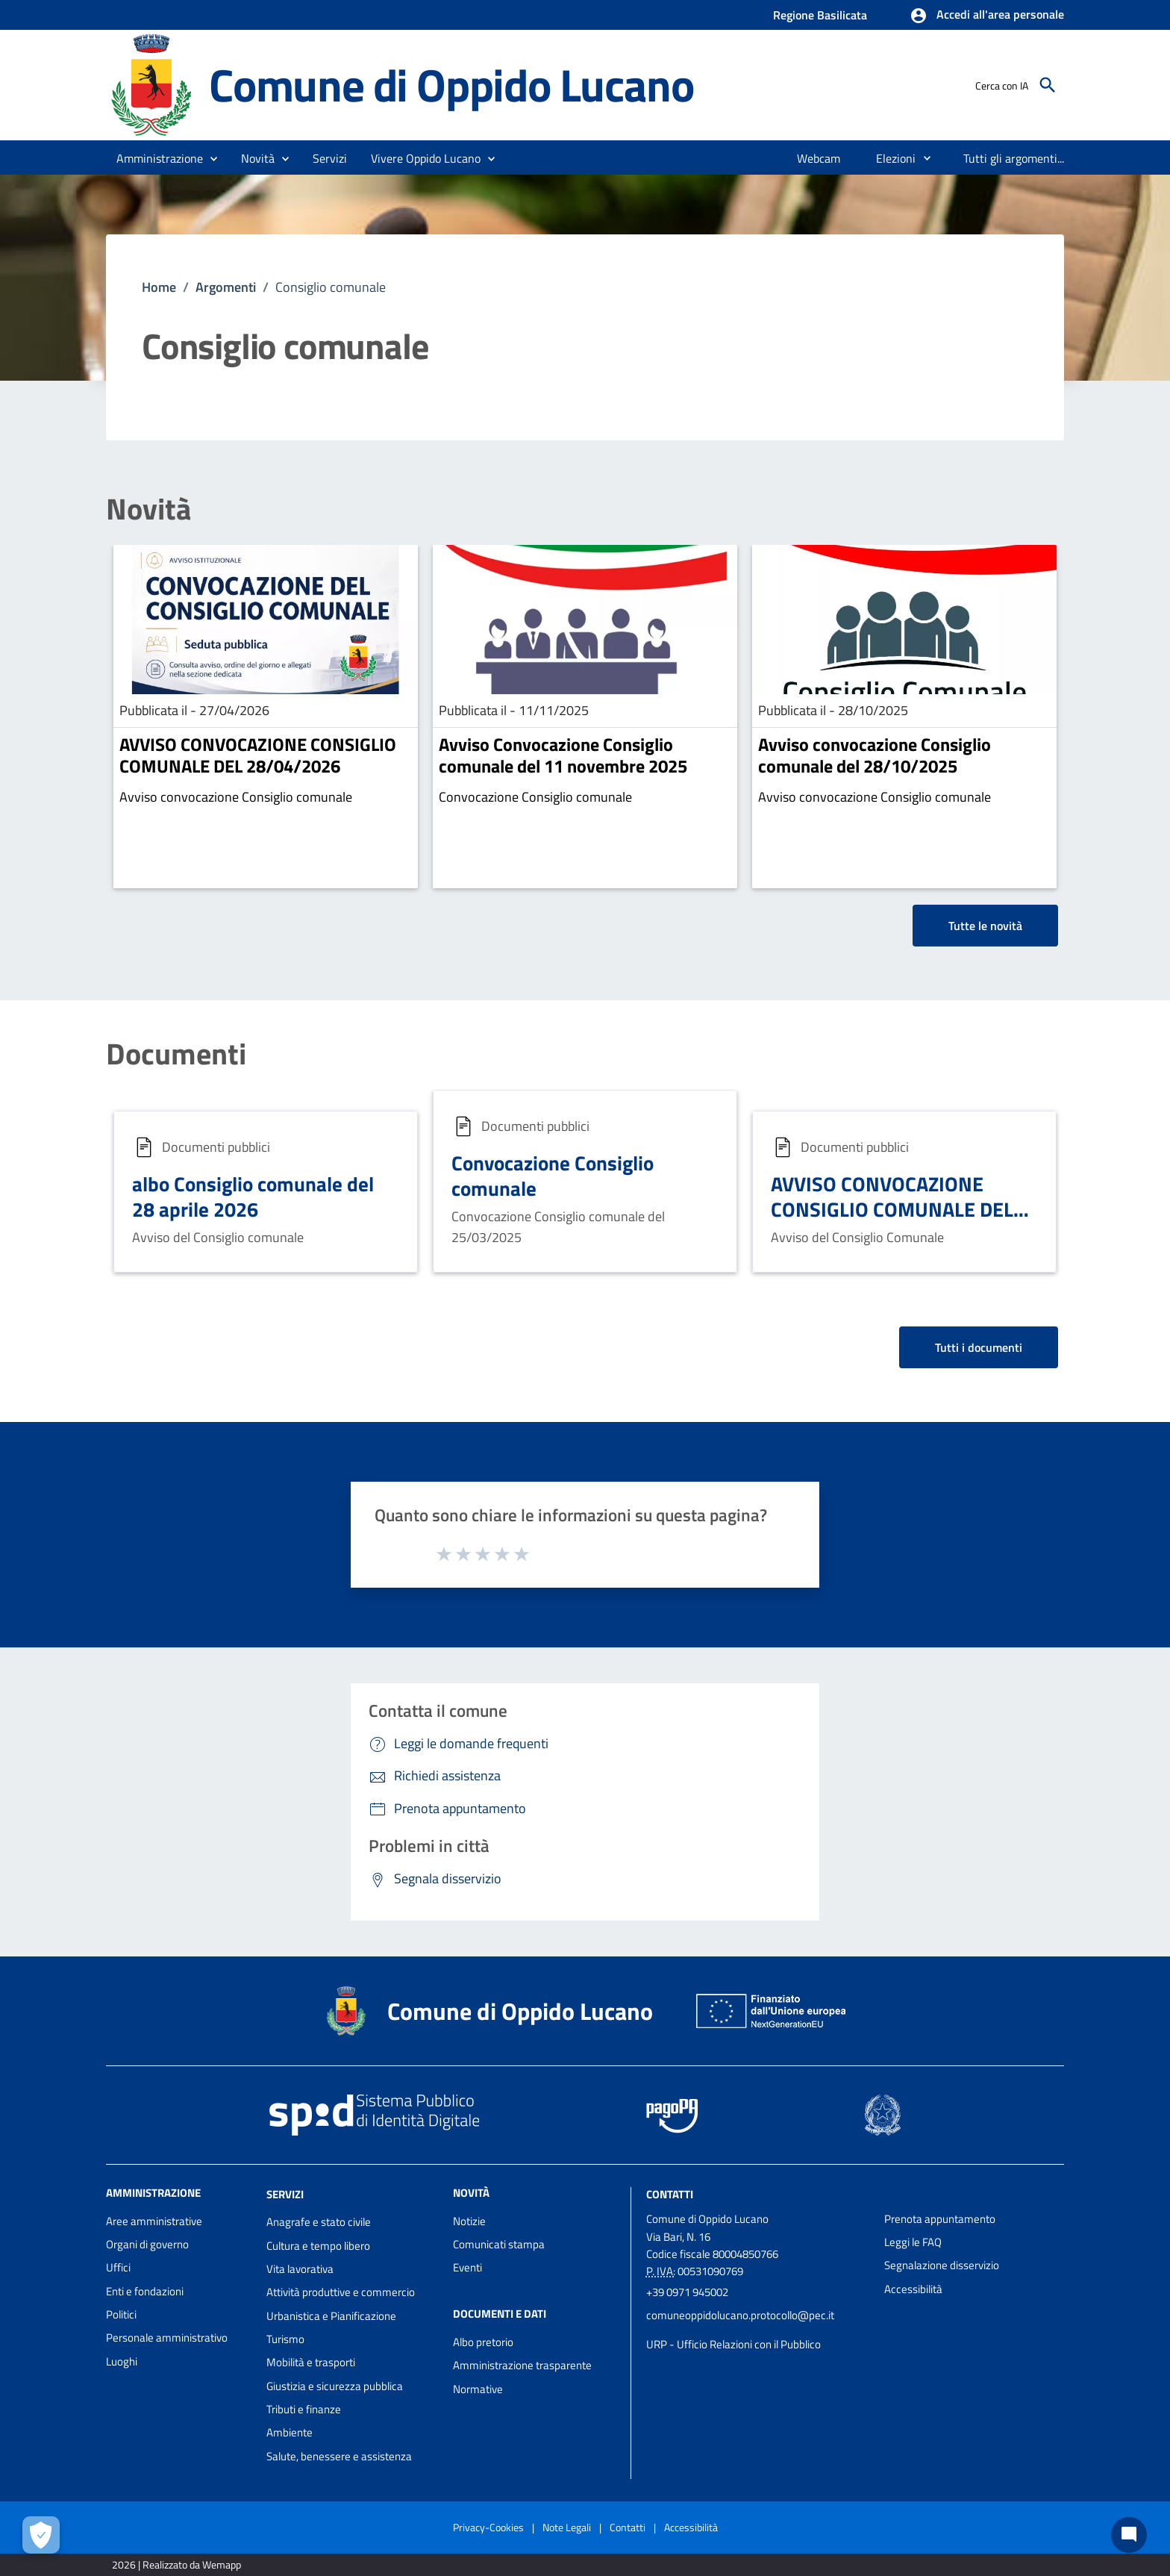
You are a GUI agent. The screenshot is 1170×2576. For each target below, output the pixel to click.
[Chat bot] (1129, 2535)
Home (159, 287)
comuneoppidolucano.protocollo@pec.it (740, 2315)
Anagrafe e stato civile (318, 2221)
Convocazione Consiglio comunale (552, 1175)
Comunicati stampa (499, 2244)
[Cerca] (1047, 85)
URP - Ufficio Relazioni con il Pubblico (733, 2344)
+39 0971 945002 (687, 2292)
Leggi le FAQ (913, 2242)
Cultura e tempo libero (318, 2245)
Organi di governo (147, 2244)
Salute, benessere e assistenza (339, 2456)
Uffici (118, 2267)
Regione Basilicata (820, 15)
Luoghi (121, 2361)
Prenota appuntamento (939, 2218)
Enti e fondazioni (145, 2291)
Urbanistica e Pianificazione (331, 2315)
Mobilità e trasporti (310, 2362)
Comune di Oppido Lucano (451, 84)
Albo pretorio (483, 2342)
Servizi (285, 2193)
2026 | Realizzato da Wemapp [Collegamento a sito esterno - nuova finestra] (176, 2564)
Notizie (469, 2221)
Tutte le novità (985, 926)
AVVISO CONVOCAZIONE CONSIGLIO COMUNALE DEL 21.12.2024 (892, 1209)
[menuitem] (819, 158)
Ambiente (289, 2432)
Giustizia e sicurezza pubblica (334, 2386)
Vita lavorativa (300, 2268)
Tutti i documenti (978, 1347)
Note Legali (566, 2527)
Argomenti (225, 287)
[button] (987, 16)
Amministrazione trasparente (522, 2365)
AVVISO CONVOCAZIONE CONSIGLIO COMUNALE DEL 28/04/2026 (257, 755)
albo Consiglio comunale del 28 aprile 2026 (253, 1196)
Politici (121, 2314)
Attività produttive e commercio (340, 2292)
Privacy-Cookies (488, 2527)
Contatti (669, 2193)
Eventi (467, 2267)
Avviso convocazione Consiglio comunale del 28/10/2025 (874, 755)
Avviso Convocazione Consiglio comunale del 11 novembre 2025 (563, 755)
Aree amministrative (154, 2221)
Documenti (176, 1054)
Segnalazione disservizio (941, 2265)
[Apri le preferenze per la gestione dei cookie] (41, 2535)
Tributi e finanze (303, 2409)
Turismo (285, 2339)
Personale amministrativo (167, 2337)
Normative (478, 2389)
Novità (148, 509)
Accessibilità (913, 2289)
